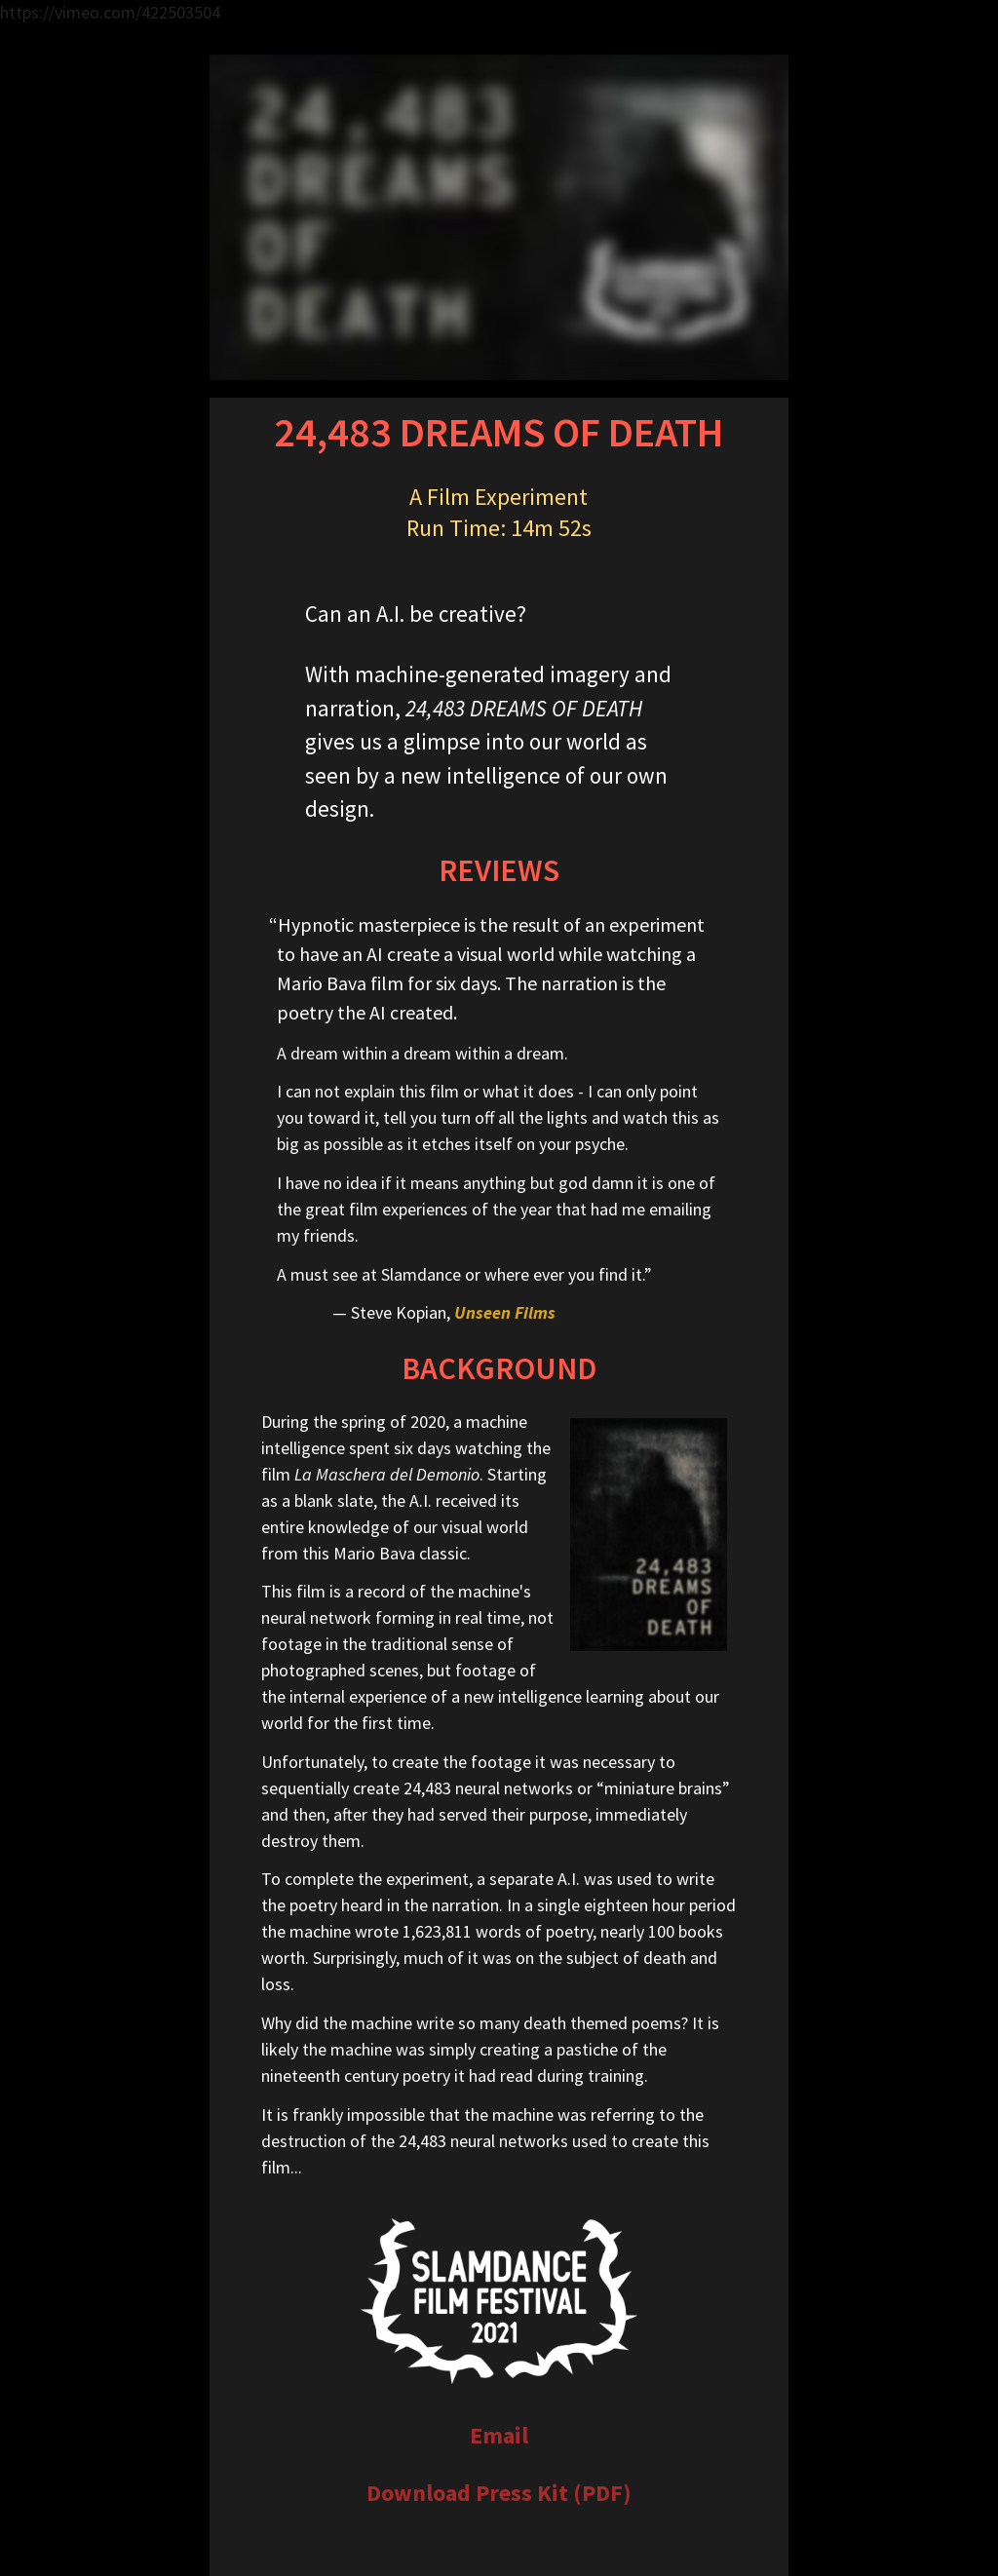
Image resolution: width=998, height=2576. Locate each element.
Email (499, 2435)
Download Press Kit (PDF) (499, 2493)
